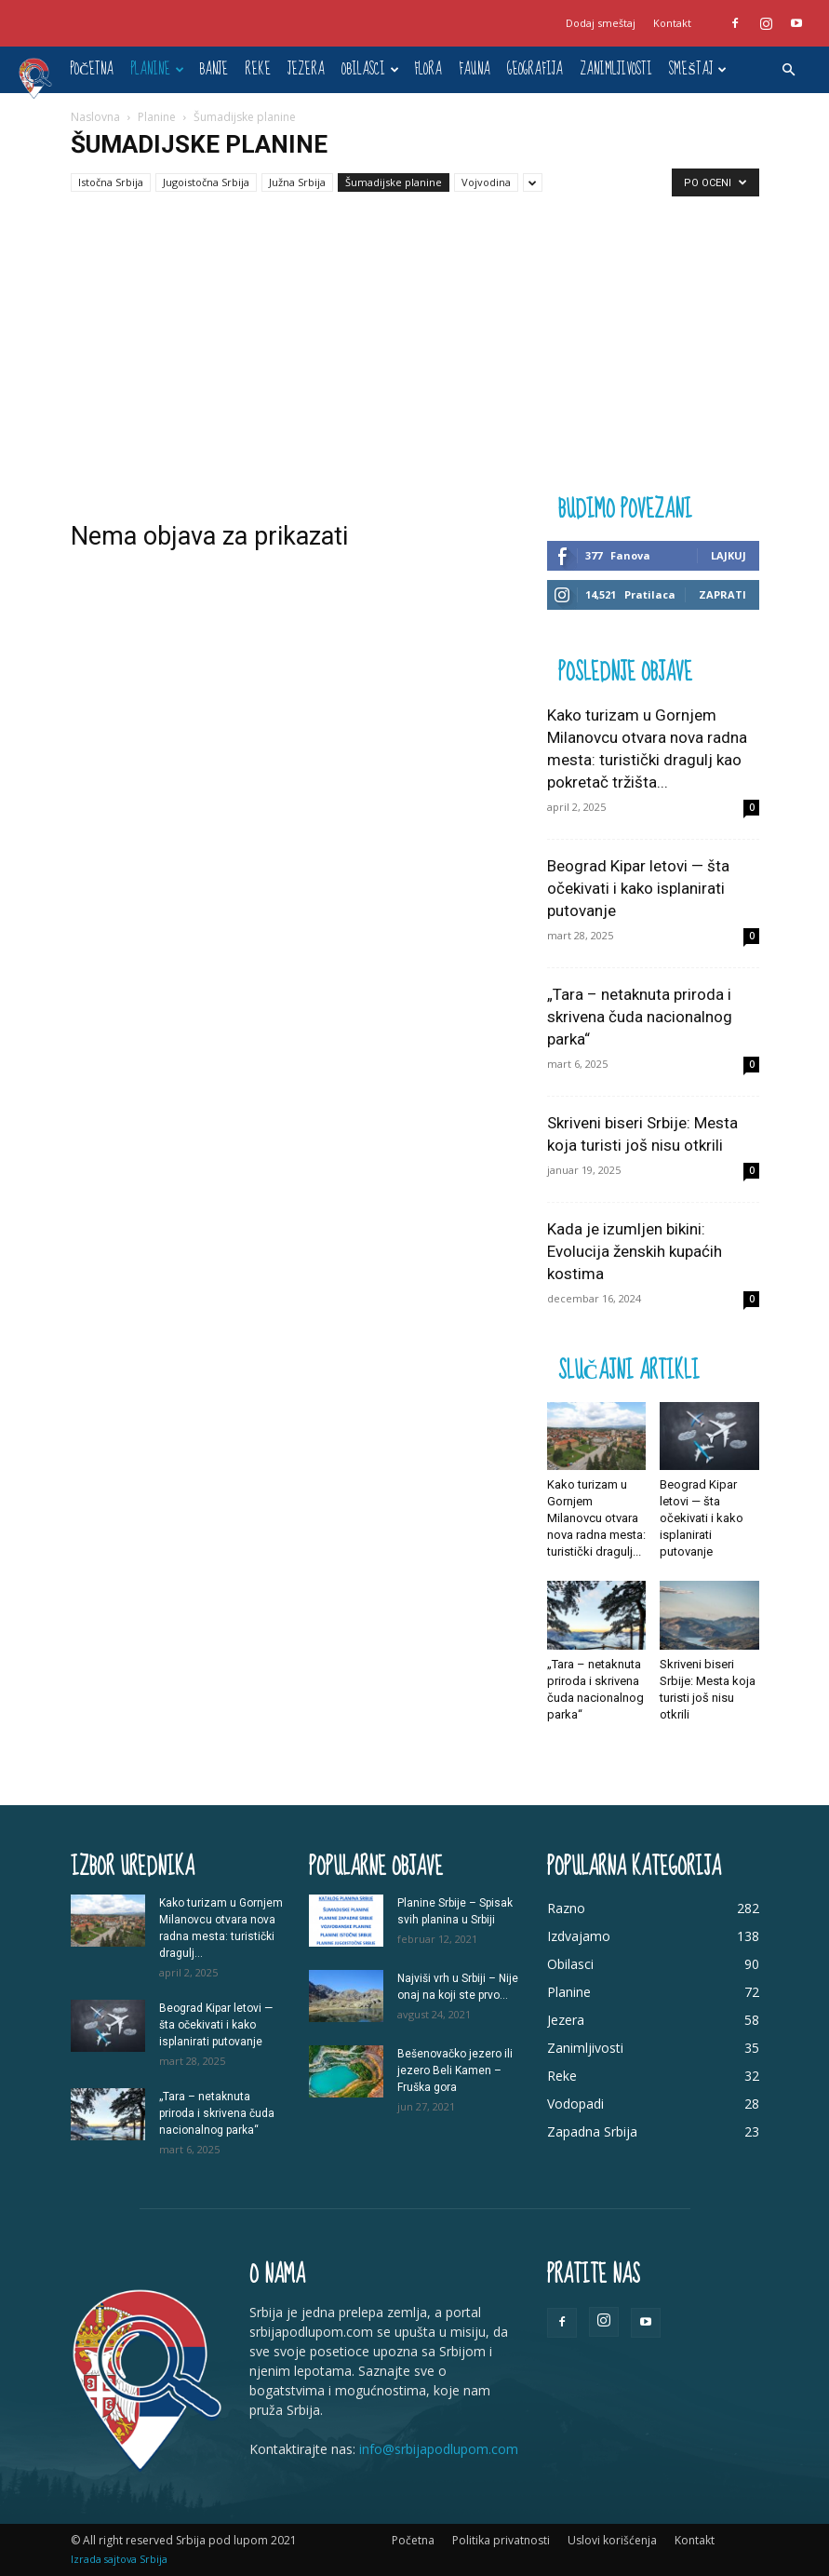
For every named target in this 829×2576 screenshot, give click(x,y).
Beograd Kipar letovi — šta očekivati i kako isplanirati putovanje (638, 888)
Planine (157, 69)
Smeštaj (697, 69)
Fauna (474, 69)
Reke (258, 69)
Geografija (535, 69)
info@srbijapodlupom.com (438, 2449)
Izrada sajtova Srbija (119, 2559)
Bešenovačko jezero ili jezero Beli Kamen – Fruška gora (455, 2070)
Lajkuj (728, 555)
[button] (788, 70)
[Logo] (40, 77)
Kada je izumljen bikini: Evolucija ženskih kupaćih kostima (634, 1251)
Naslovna (95, 117)
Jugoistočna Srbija (206, 182)
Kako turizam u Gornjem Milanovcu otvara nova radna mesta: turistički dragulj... (596, 1517)
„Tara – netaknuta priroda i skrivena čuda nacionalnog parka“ (639, 1016)
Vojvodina (486, 182)
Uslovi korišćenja (612, 2540)
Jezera (306, 69)
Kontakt (672, 23)
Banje (213, 69)
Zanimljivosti (616, 69)
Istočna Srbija (110, 182)
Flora (428, 69)
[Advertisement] (414, 351)
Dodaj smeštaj (600, 23)
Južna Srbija (297, 182)
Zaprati (722, 594)
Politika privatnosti (501, 2540)
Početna (92, 69)
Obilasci (370, 69)
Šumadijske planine (393, 182)
